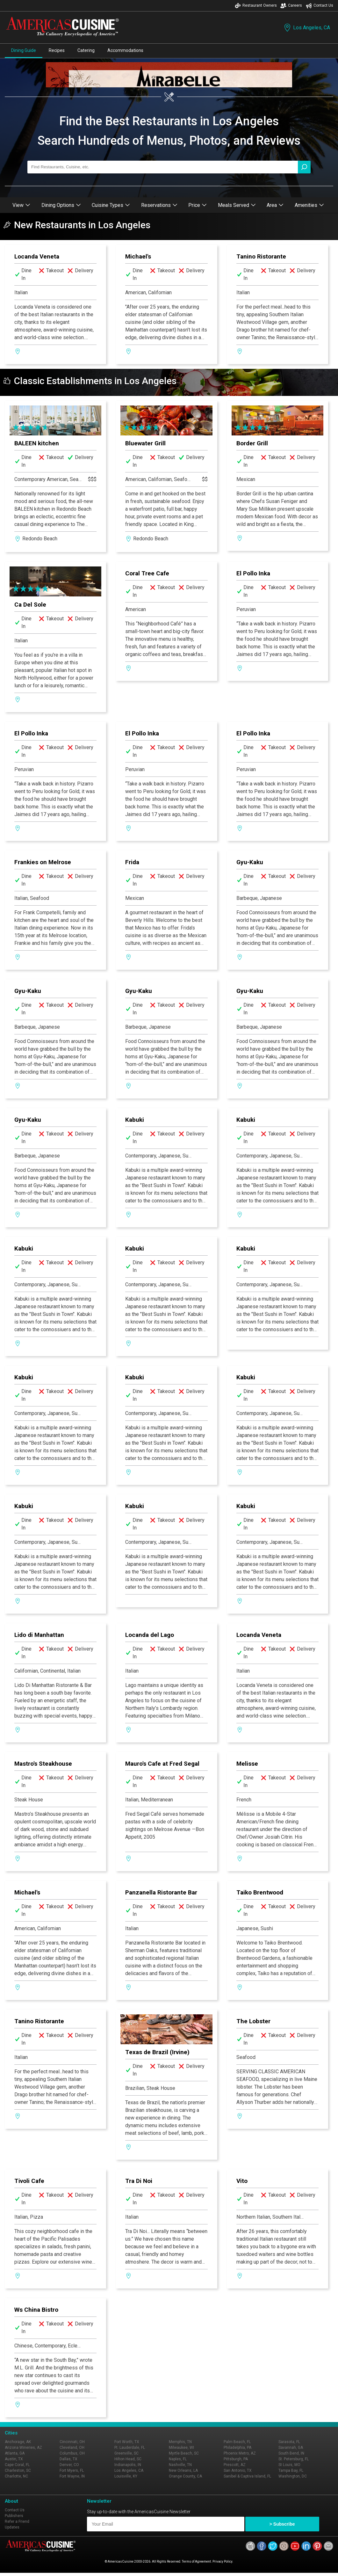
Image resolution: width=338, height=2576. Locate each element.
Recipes (57, 50)
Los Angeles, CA (306, 27)
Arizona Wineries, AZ (23, 2447)
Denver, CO (69, 2465)
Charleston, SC (18, 2470)
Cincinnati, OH (72, 2442)
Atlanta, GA (15, 2453)
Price (197, 205)
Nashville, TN (180, 2465)
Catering (86, 50)
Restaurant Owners (256, 6)
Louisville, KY (125, 2476)
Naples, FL (178, 2459)
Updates (12, 2527)
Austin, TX (14, 2459)
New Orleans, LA (183, 2470)
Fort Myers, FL (72, 2470)
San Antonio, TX (238, 2470)
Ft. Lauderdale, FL (129, 2447)
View (21, 205)
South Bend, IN (291, 2453)
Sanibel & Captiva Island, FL (247, 2476)
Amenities (309, 205)
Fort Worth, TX (126, 2442)
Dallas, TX (68, 2459)
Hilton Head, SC (127, 2459)
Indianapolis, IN (127, 2465)
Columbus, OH (72, 2453)
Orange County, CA (185, 2476)
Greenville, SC (126, 2453)
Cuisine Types (111, 205)
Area (275, 205)
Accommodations (125, 50)
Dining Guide (23, 50)
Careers (291, 6)
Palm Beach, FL (237, 2442)
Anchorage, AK (18, 2442)
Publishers (14, 2516)
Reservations (159, 205)
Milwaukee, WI (181, 2447)
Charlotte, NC (16, 2476)
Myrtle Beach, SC (184, 2453)
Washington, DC (292, 2476)
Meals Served (237, 205)
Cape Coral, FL (17, 2465)
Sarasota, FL (289, 2442)
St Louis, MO (289, 2465)
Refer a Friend (17, 2521)
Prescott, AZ (235, 2465)
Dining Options (61, 205)
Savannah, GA (290, 2447)
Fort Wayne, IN (72, 2476)
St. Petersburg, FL (293, 2459)
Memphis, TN (180, 2442)
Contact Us (319, 6)
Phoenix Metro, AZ (240, 2453)
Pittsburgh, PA (236, 2459)
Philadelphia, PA (237, 2447)
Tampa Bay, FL (290, 2470)
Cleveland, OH (72, 2447)
